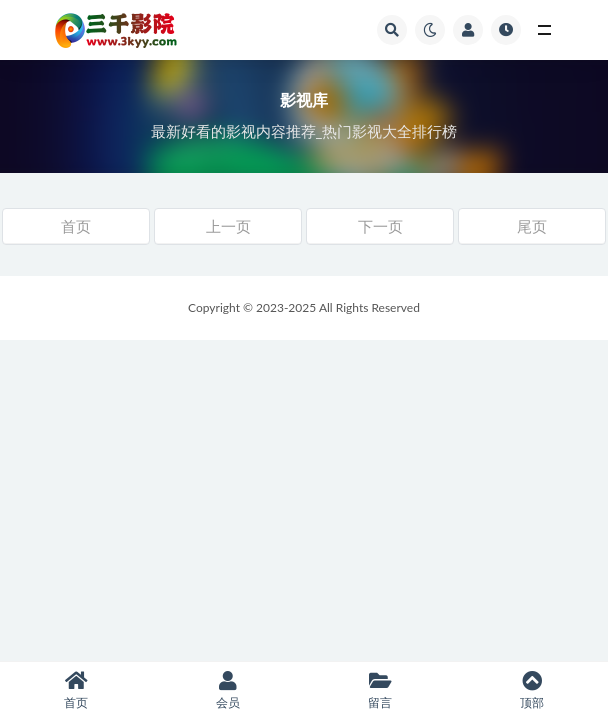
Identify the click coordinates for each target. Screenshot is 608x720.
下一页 (380, 226)
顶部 (532, 690)
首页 (76, 226)
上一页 (228, 226)
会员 (228, 690)
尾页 (532, 226)
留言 (380, 690)
